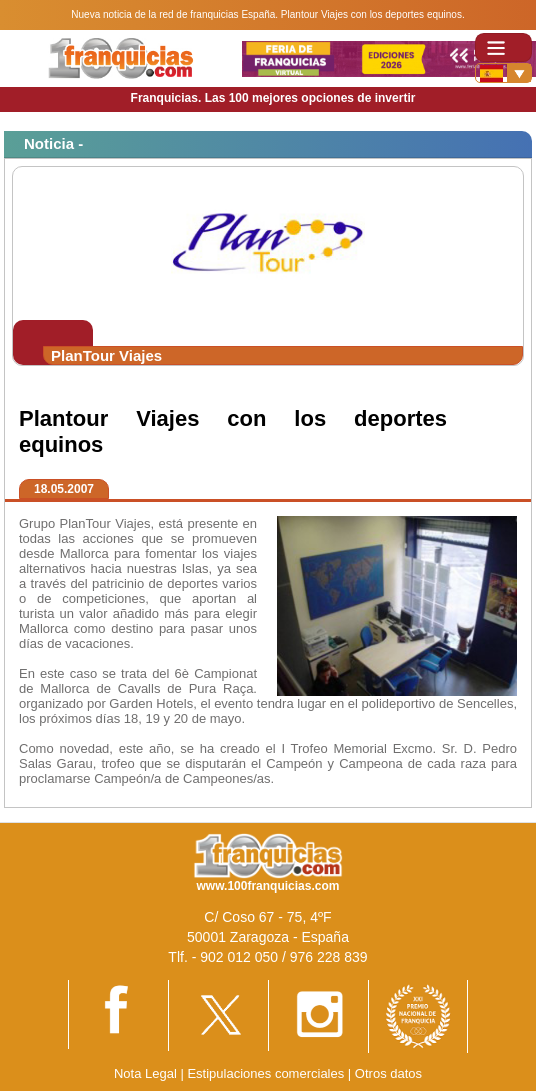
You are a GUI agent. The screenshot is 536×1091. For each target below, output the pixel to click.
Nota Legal (145, 1073)
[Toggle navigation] (503, 47)
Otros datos (388, 1073)
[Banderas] (503, 73)
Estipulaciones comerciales (267, 1073)
